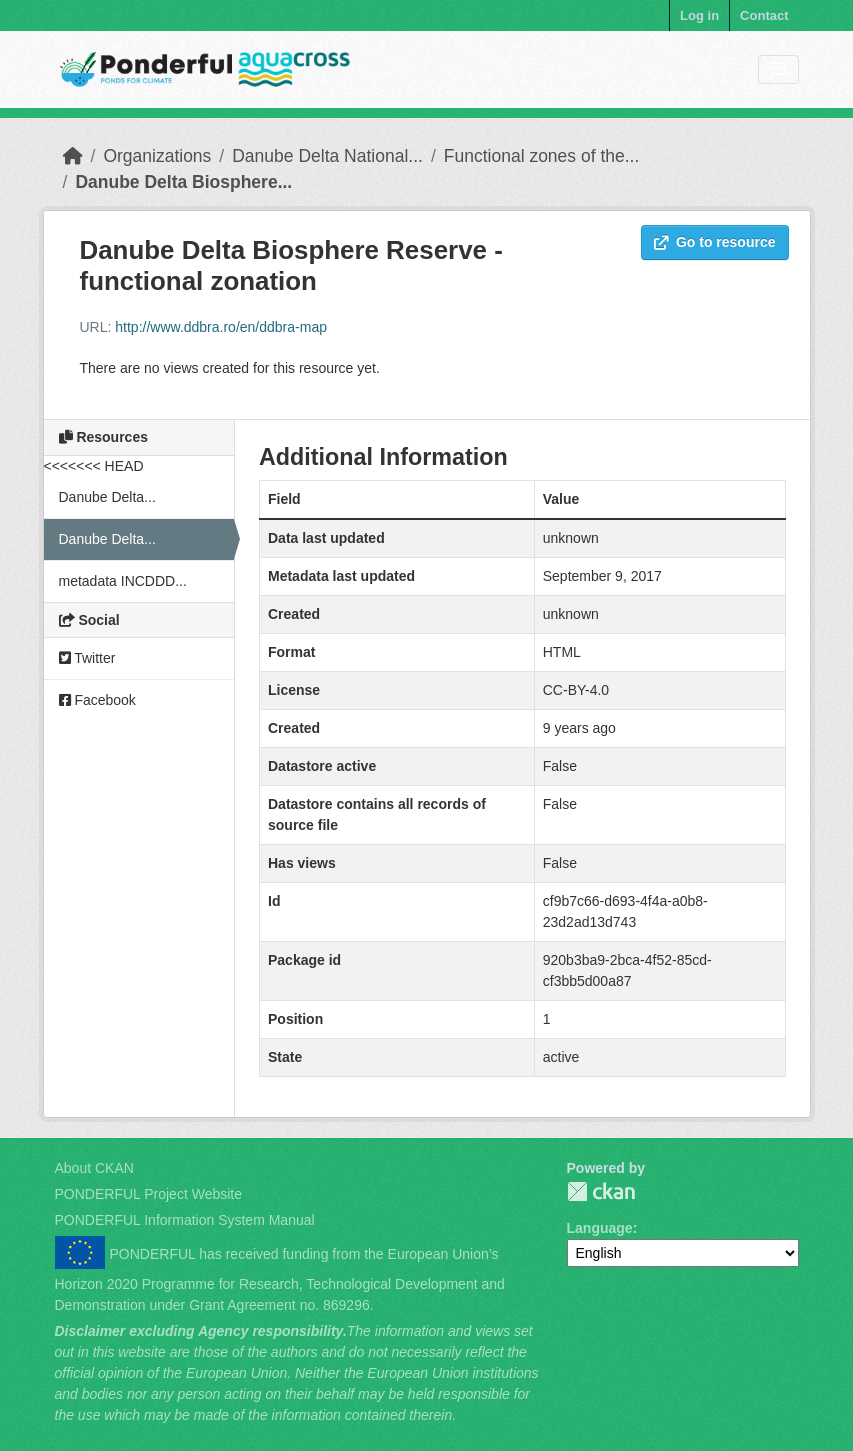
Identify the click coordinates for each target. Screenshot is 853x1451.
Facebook (97, 700)
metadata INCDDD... (123, 581)
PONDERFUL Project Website (149, 1194)
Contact (764, 15)
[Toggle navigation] (778, 69)
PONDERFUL (601, 1191)
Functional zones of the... (542, 156)
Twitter (87, 658)
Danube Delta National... (327, 156)
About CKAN (94, 1168)
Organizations (157, 156)
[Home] (73, 156)
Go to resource (715, 242)
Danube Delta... (107, 497)
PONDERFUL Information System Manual (185, 1220)
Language (600, 1228)
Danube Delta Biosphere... (183, 182)
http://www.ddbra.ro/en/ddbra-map (221, 327)
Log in (699, 15)
